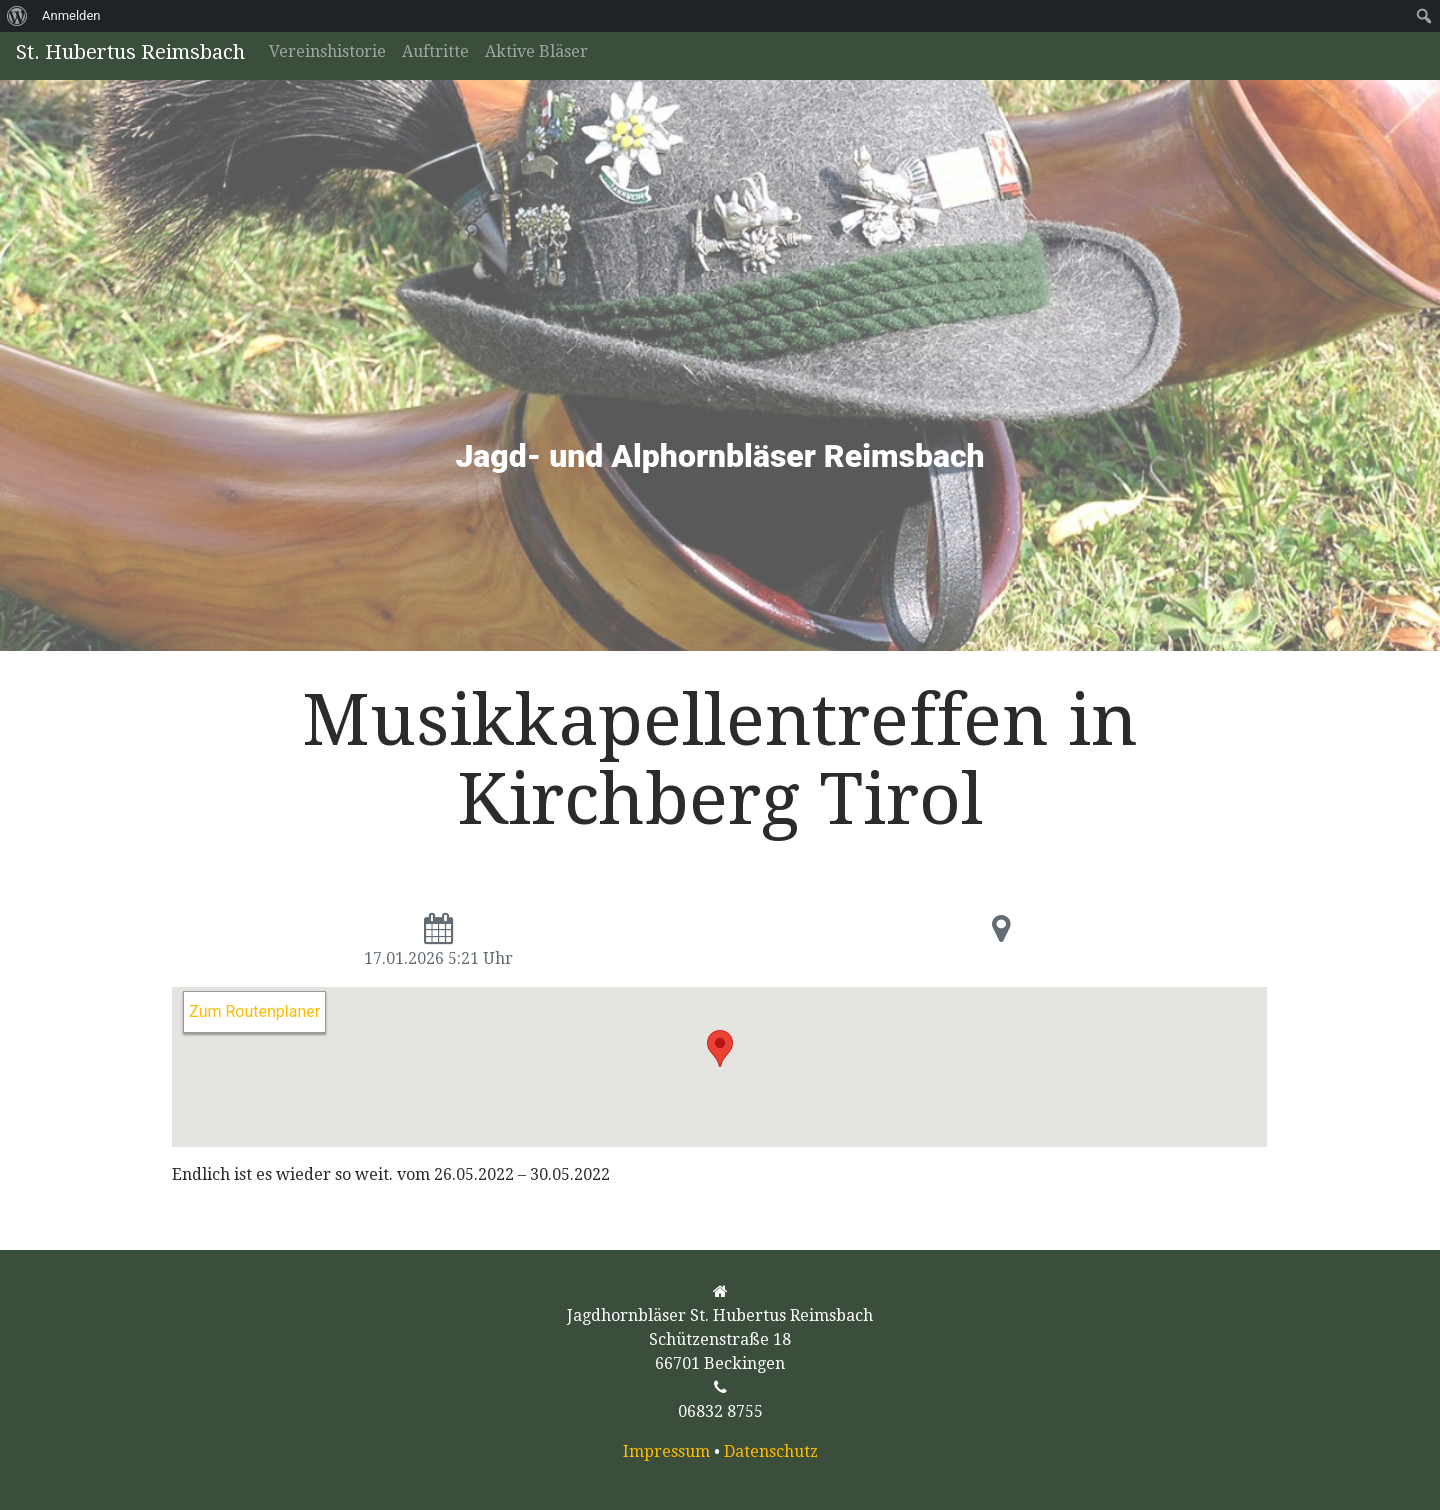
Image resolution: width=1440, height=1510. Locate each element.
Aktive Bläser (536, 51)
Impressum (666, 1451)
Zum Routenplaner (254, 1011)
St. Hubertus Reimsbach (130, 52)
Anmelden (71, 15)
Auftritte (435, 51)
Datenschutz (771, 1451)
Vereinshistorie (327, 51)
